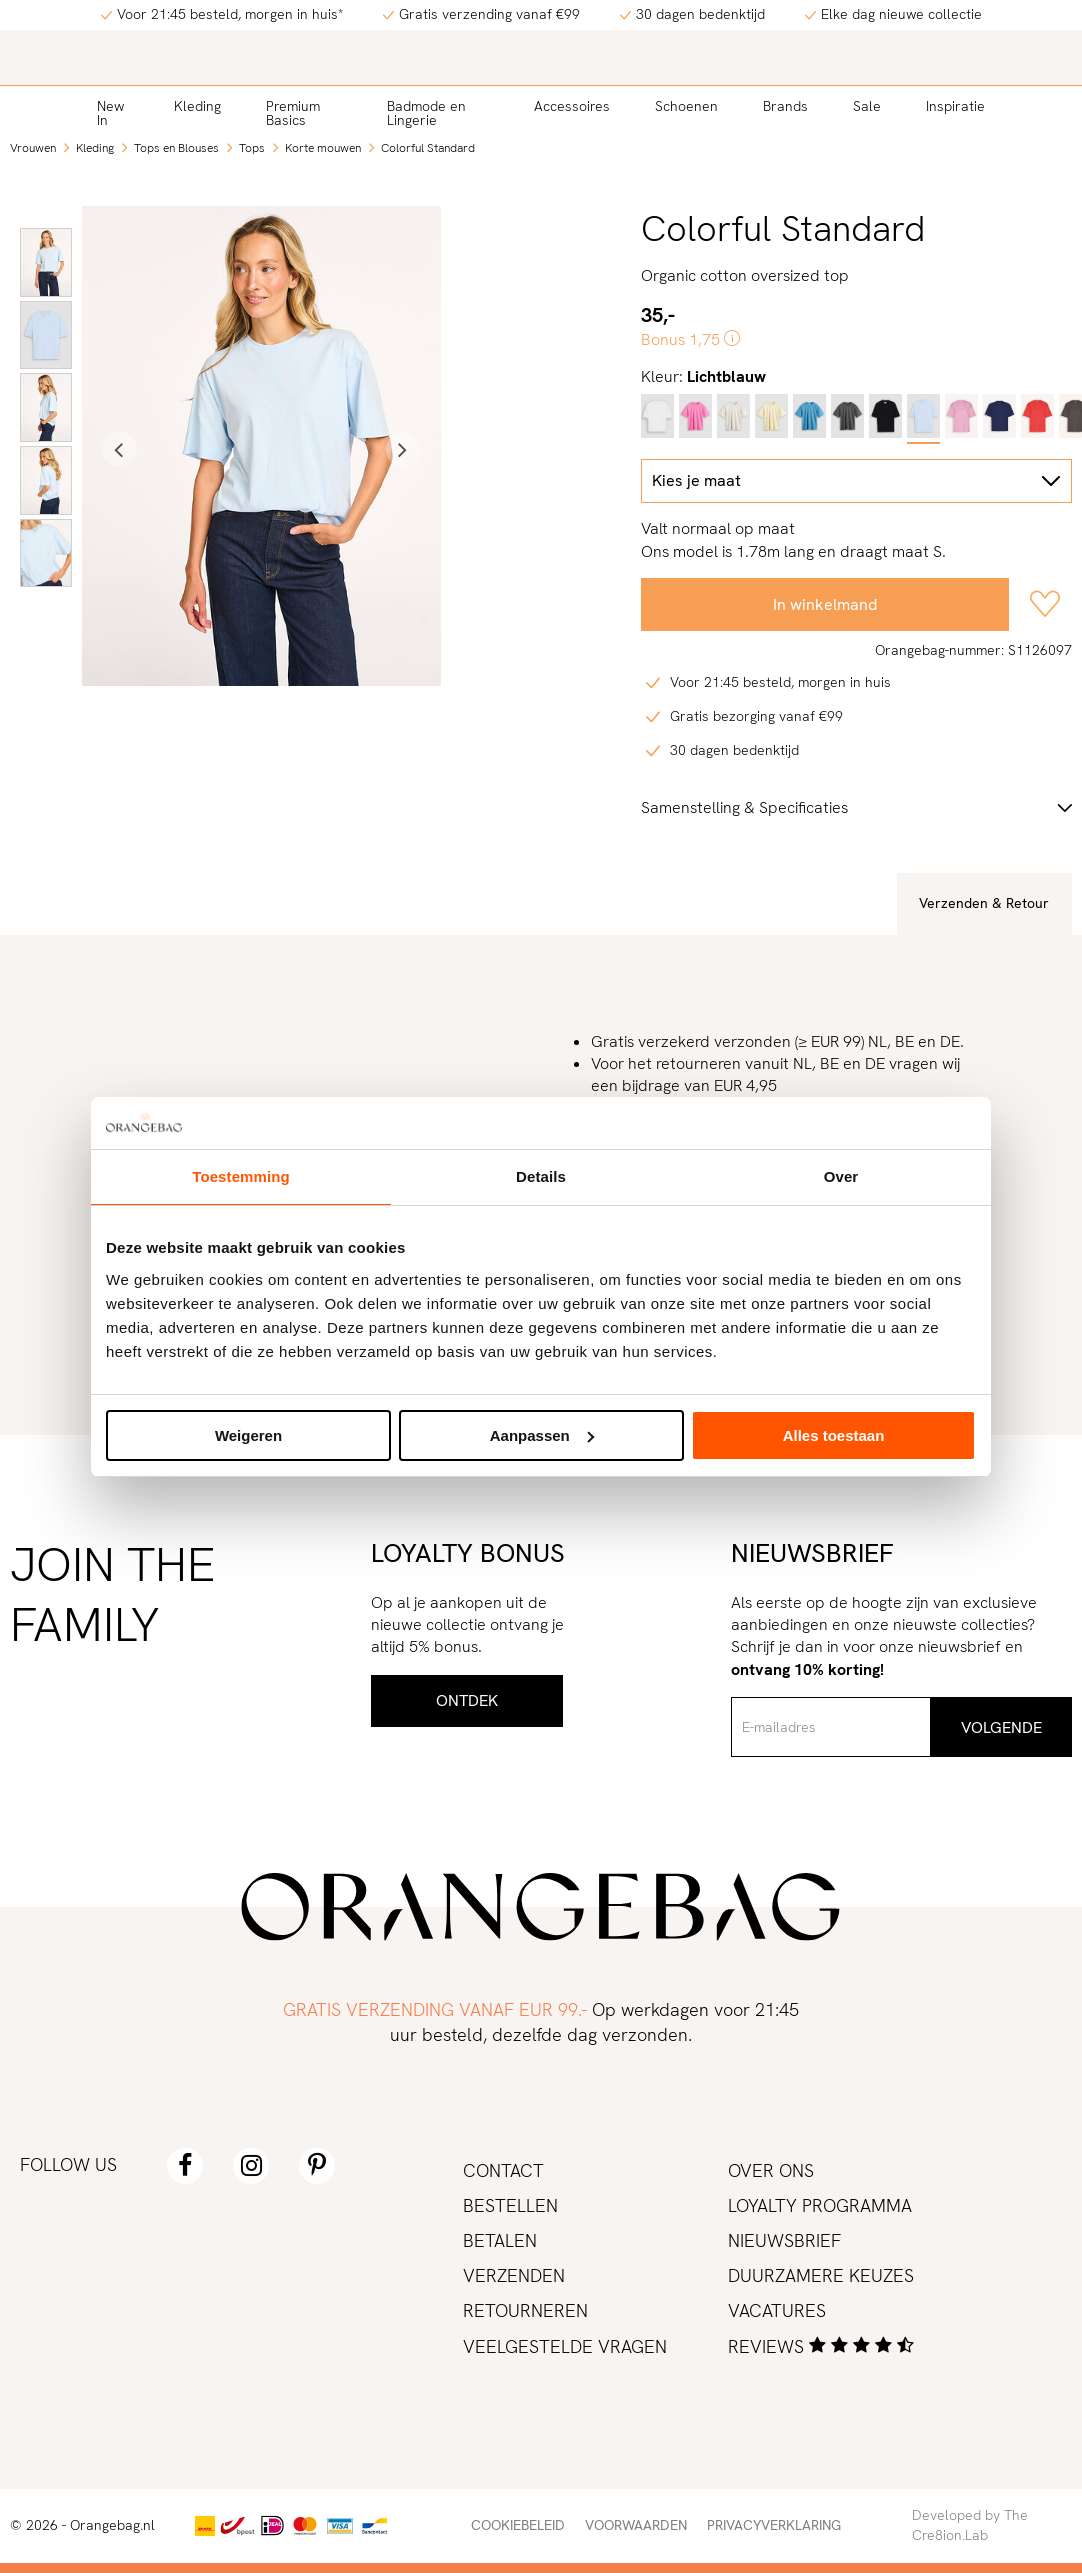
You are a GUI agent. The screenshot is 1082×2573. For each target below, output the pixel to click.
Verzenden (514, 2275)
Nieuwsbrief (784, 2240)
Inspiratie (955, 106)
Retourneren (525, 2310)
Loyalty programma (820, 2205)
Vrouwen (33, 148)
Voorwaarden (636, 2525)
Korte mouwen (323, 148)
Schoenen (686, 106)
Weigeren (248, 1435)
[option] (46, 262)
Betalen (500, 2240)
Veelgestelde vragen (565, 2346)
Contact (503, 2170)
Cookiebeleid (518, 2525)
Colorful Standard (428, 148)
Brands (785, 106)
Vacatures (777, 2310)
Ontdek (467, 1700)
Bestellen (510, 2205)
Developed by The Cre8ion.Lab (970, 2525)
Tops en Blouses (176, 148)
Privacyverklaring (774, 2525)
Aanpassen (542, 1435)
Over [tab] (841, 1176)
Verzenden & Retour (984, 903)
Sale (867, 106)
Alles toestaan (834, 1435)
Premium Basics (293, 113)
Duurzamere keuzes (821, 2275)
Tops (252, 148)
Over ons (771, 2170)
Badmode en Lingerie (426, 113)
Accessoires (572, 106)
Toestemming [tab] (241, 1176)
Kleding (197, 106)
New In (110, 113)
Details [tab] (541, 1176)
